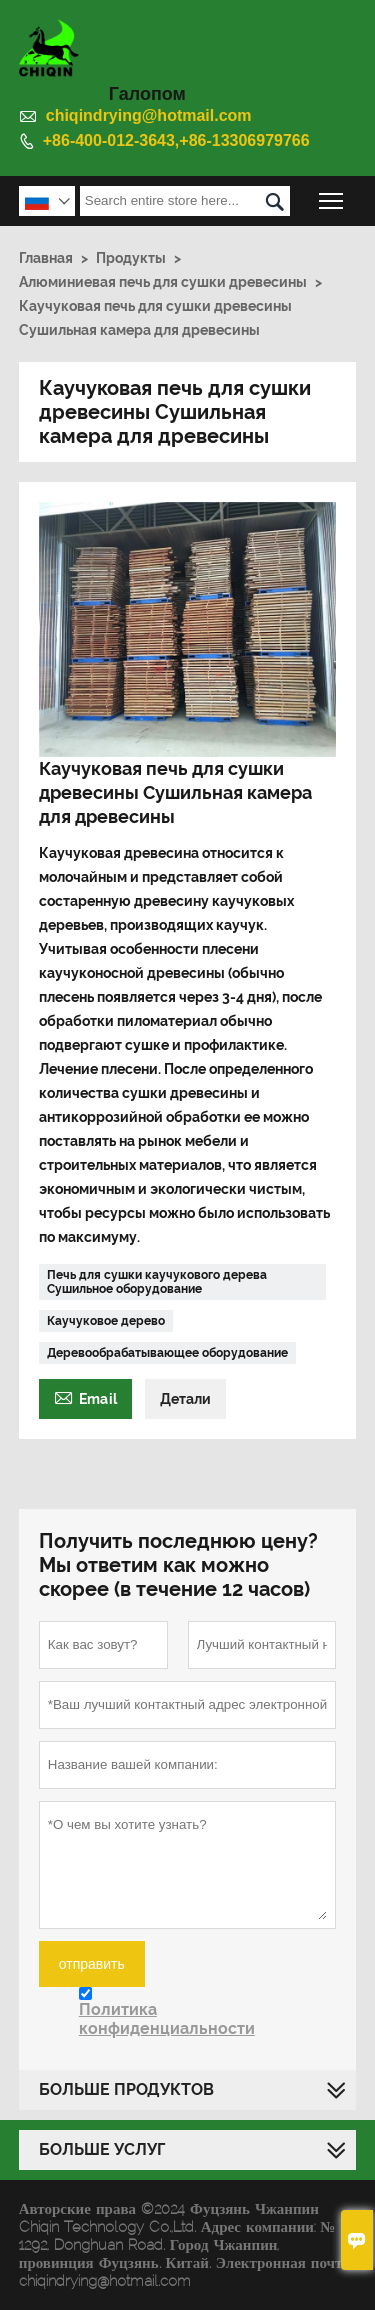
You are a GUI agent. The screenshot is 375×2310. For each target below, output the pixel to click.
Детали (185, 1399)
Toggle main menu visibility (332, 195)
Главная (46, 258)
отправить (92, 1964)
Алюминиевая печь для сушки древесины (163, 282)
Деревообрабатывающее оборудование (167, 1353)
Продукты (131, 258)
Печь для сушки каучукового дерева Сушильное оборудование (157, 1282)
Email (85, 1396)
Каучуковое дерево (106, 1321)
